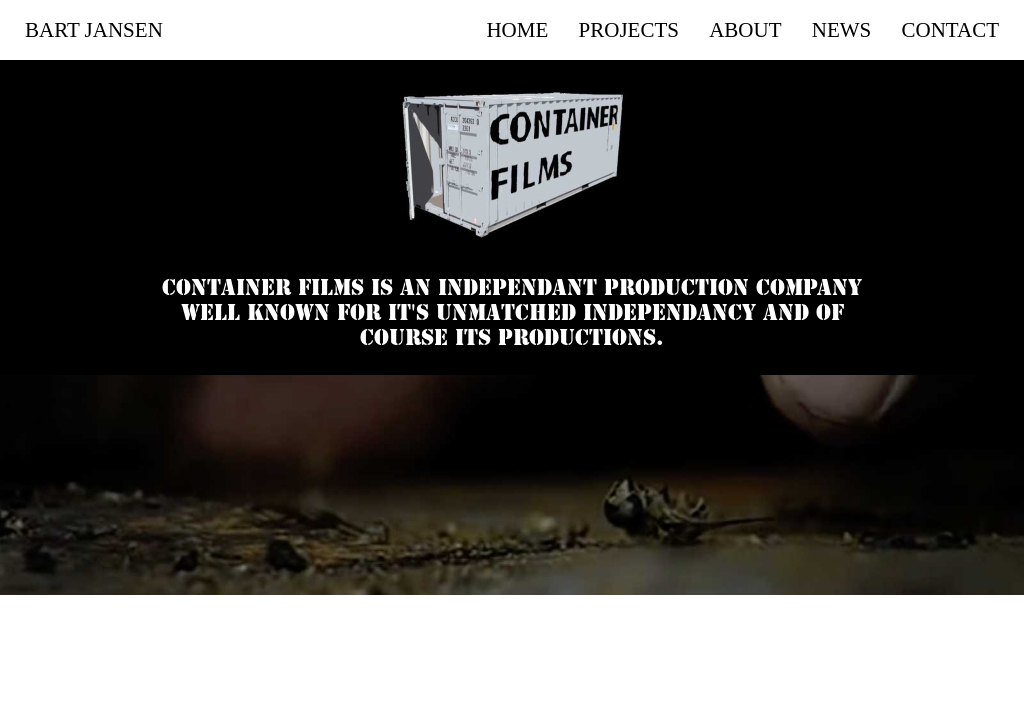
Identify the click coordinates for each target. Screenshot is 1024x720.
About (745, 30)
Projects (629, 30)
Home (517, 30)
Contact (950, 30)
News (842, 30)
